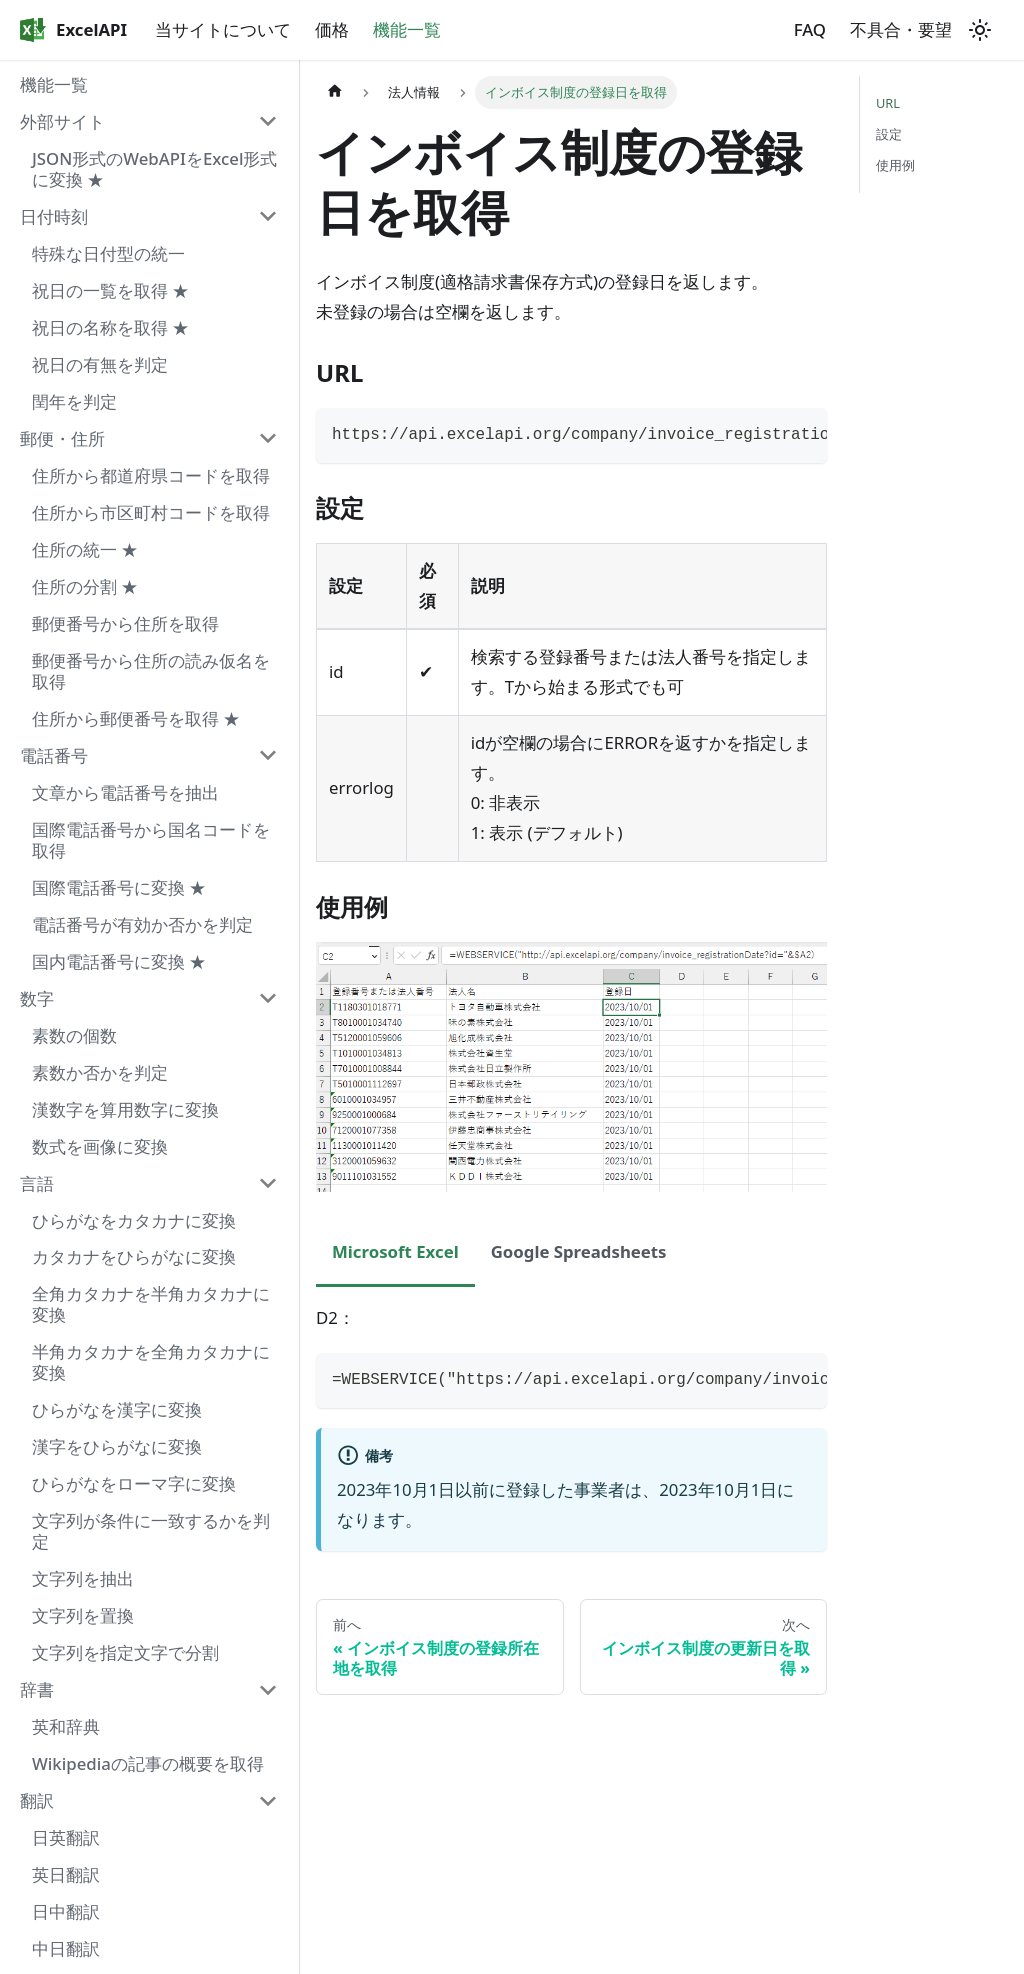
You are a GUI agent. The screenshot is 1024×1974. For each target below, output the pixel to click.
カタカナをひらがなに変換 (134, 1256)
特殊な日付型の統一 (108, 253)
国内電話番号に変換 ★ (119, 961)
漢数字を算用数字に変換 (125, 1109)
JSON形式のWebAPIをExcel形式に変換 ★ (154, 169)
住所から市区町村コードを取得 (151, 512)
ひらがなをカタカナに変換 (134, 1220)
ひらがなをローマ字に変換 (134, 1483)
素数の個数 (74, 1035)
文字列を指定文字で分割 (125, 1652)
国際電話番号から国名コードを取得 (151, 840)
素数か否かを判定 (100, 1072)
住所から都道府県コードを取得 (151, 475)
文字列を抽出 (83, 1578)
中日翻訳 (66, 1948)
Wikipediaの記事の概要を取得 (148, 1763)
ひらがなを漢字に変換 (117, 1409)
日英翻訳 (66, 1837)
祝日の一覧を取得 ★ (110, 290)
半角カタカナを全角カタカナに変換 (151, 1362)
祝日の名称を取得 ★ (110, 327)
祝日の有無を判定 (100, 364)
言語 (37, 1183)
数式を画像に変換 (100, 1146)
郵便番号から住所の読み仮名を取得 (151, 671)
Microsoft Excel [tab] (395, 1251)
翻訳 (37, 1800)
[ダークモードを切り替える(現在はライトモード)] (980, 30)
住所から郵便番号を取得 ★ (136, 718)
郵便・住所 (62, 438)
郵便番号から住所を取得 (125, 623)
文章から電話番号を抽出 (125, 792)
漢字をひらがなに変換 (117, 1446)
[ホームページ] (335, 92)
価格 (332, 29)
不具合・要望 (901, 29)
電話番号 (54, 755)
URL (888, 103)
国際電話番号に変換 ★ (119, 887)
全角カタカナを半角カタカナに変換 (151, 1304)
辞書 (37, 1689)
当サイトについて (223, 29)
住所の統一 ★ (85, 549)
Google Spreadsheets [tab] (579, 1251)
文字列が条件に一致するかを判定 (151, 1531)
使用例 (895, 165)
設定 (889, 134)
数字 (37, 998)
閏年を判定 (74, 401)
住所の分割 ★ (85, 586)
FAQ (810, 29)
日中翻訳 (66, 1911)
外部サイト (62, 121)
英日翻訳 (66, 1874)
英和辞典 (66, 1726)
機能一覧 (407, 29)
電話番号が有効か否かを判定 (142, 924)
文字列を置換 (83, 1615)
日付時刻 (54, 216)
